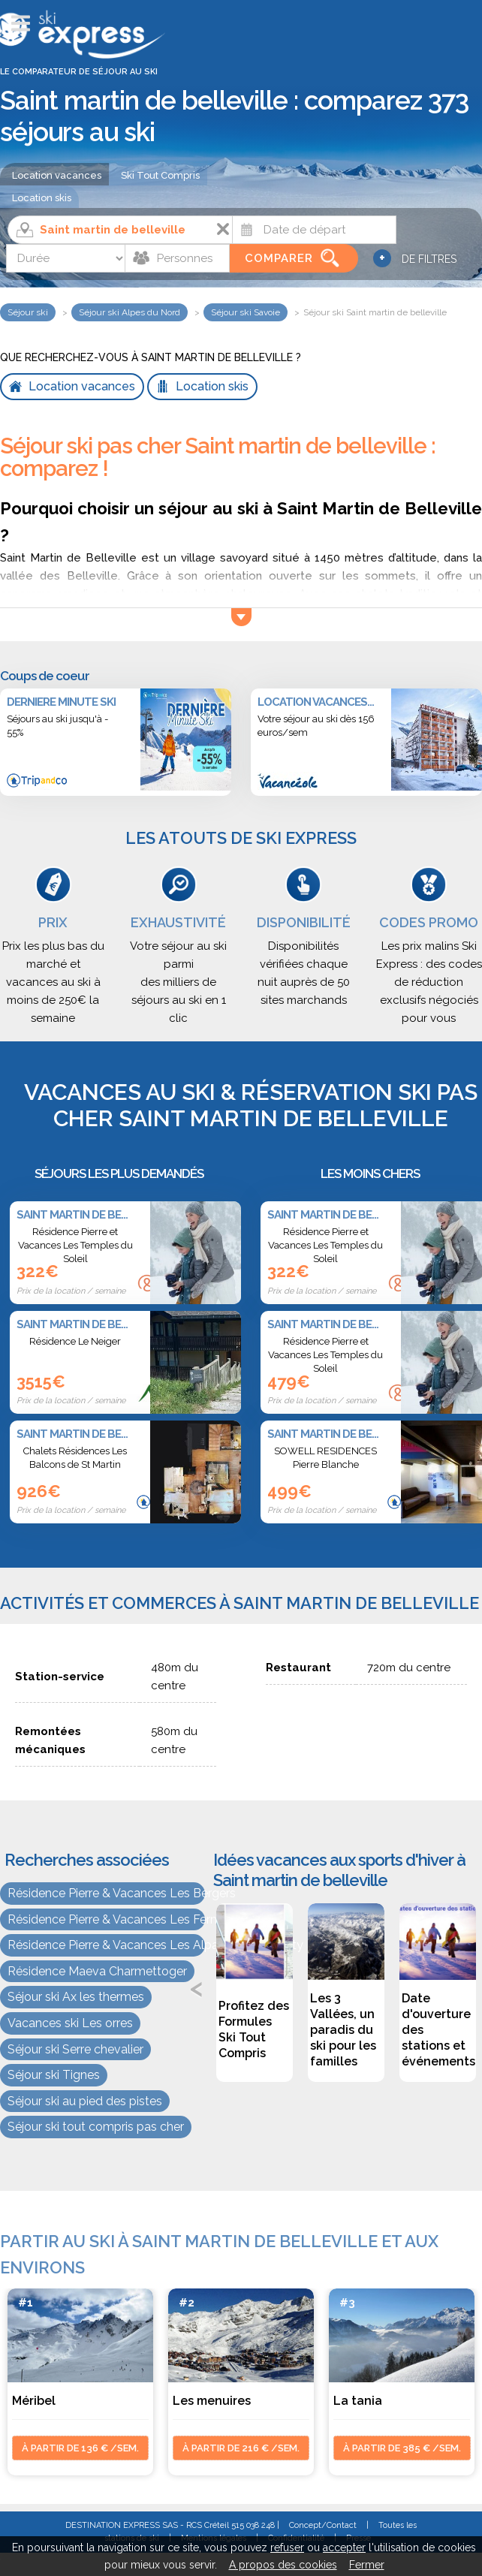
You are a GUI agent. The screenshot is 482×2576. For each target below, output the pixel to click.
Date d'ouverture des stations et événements (438, 2029)
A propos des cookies (283, 2565)
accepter (344, 2547)
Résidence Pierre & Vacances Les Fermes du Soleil (106, 1919)
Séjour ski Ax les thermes (76, 1997)
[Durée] (66, 258)
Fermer (366, 2565)
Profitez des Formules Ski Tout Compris (253, 2029)
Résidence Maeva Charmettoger (97, 1971)
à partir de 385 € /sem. (402, 2448)
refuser (287, 2547)
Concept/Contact (323, 2525)
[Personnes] (177, 258)
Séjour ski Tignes (54, 2075)
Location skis (41, 197)
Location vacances (56, 175)
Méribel (34, 2401)
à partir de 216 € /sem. (241, 2448)
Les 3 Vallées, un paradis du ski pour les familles (343, 2029)
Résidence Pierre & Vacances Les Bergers (106, 1893)
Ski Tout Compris (160, 175)
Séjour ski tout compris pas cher (96, 2127)
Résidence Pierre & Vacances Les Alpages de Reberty (106, 1945)
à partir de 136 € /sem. (80, 2448)
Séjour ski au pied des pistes (85, 2101)
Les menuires (212, 2401)
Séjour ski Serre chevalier (75, 2049)
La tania (357, 2401)
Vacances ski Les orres (70, 2023)
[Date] (313, 229)
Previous (197, 1987)
